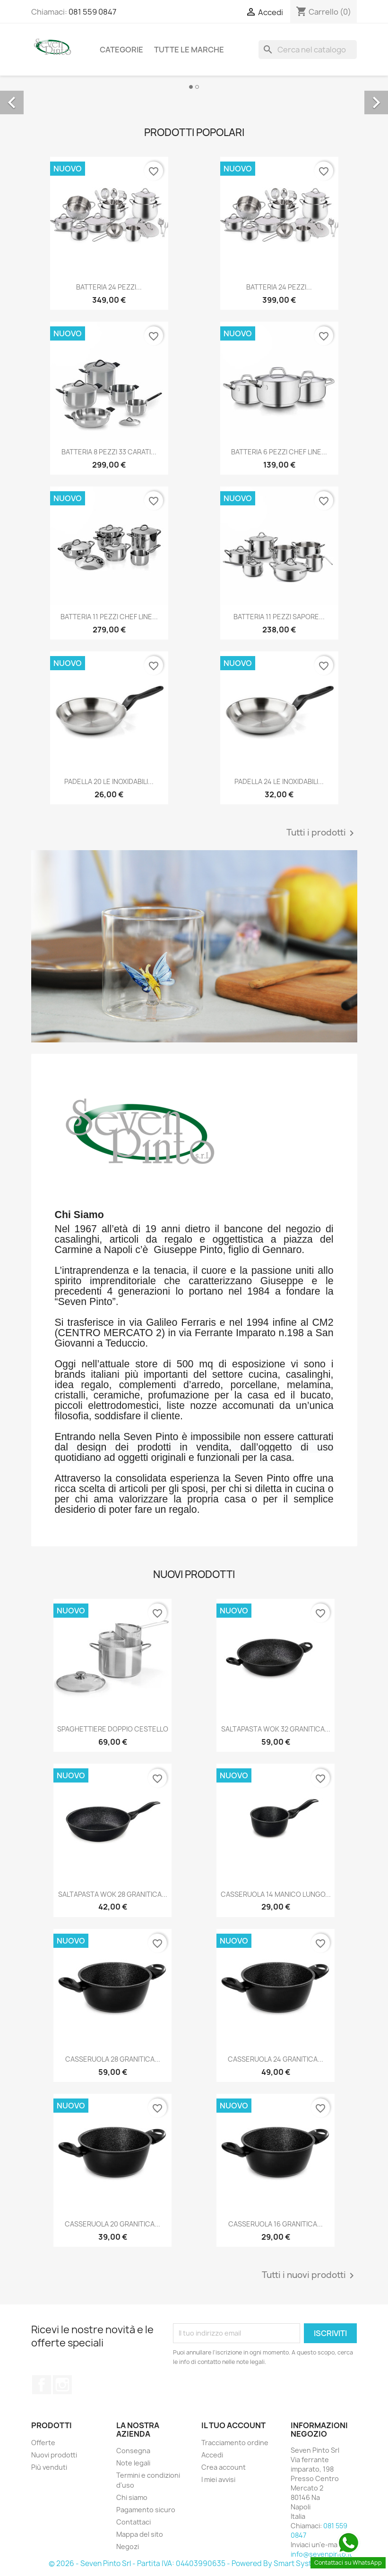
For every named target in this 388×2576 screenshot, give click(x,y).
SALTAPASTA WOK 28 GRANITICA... (112, 1894)
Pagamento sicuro (145, 2509)
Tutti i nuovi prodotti (309, 2275)
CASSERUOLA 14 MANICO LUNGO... (276, 1894)
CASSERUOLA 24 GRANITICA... (275, 2059)
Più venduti (49, 2467)
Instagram (62, 2384)
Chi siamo (131, 2497)
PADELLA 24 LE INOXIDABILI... (279, 781)
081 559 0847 (92, 12)
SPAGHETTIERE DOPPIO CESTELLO (112, 1728)
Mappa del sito (139, 2534)
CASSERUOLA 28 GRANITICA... (112, 2059)
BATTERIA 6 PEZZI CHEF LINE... (279, 451)
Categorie (121, 49)
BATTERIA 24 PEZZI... (109, 286)
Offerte (43, 2442)
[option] (194, 92)
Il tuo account (233, 2425)
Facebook (41, 2384)
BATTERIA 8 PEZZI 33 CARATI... (108, 451)
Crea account (223, 2467)
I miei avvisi (218, 2479)
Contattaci (133, 2521)
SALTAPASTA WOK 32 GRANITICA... (275, 1728)
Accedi (212, 2454)
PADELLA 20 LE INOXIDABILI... (109, 781)
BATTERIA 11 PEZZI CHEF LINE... (109, 616)
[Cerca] (308, 49)
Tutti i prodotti (321, 833)
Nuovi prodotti (54, 2454)
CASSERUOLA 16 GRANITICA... (275, 2223)
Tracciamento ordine (234, 2442)
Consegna (133, 2450)
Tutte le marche (189, 49)
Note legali (133, 2462)
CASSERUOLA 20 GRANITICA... (112, 2223)
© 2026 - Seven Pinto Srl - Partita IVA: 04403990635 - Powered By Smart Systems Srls (194, 2563)
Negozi (127, 2546)
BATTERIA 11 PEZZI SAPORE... (279, 616)
